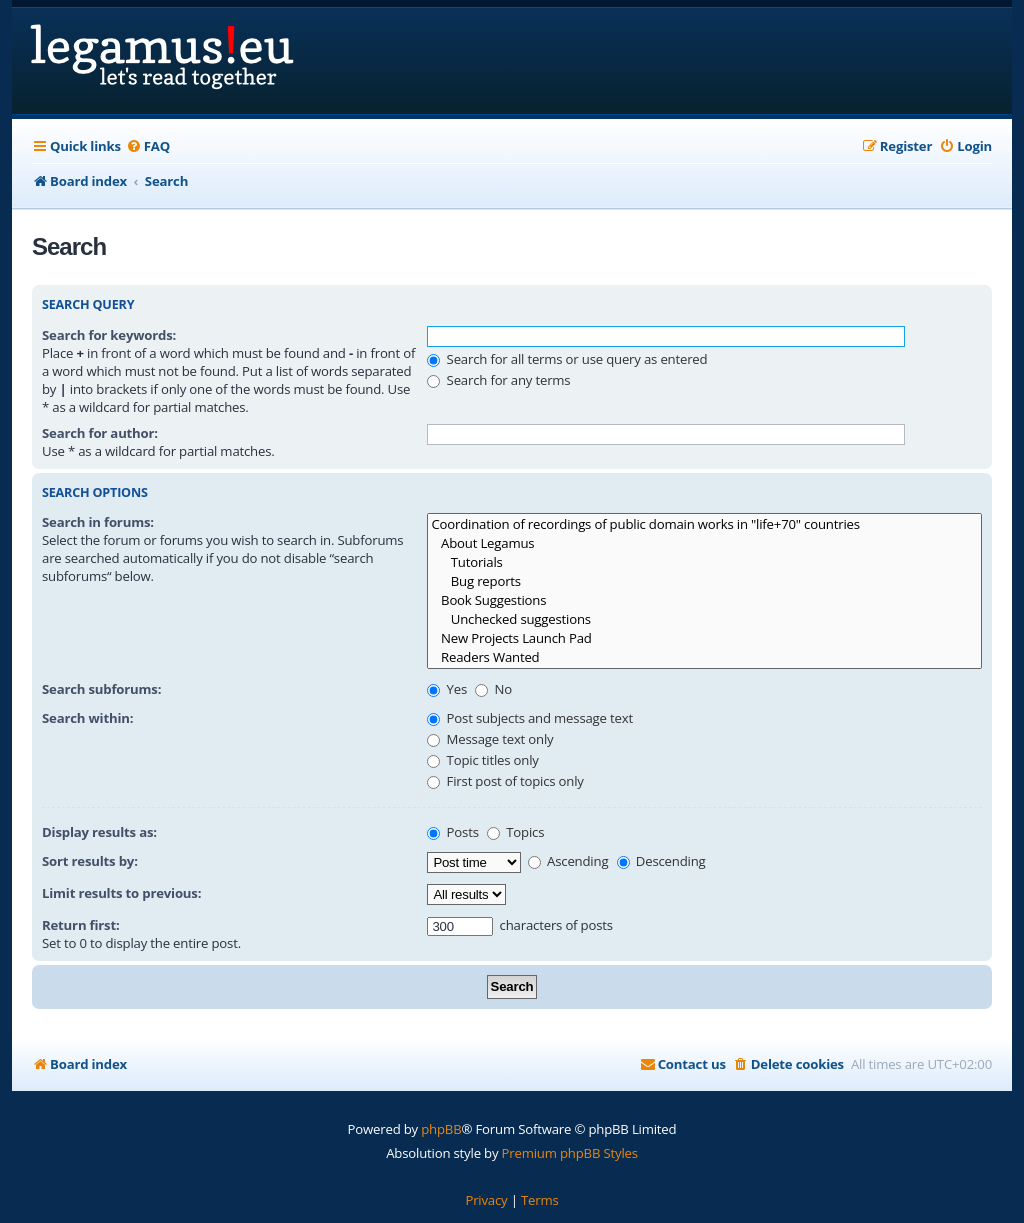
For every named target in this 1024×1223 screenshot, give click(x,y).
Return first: (81, 925)
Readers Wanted (704, 657)
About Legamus (704, 543)
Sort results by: (90, 861)
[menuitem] (148, 146)
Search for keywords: (109, 335)
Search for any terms (498, 380)
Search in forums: (98, 522)
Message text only (490, 739)
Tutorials (704, 562)
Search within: (87, 718)
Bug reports (704, 581)
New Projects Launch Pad (704, 638)
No (493, 689)
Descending (661, 861)
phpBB (441, 1129)
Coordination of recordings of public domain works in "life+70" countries (704, 524)
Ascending (568, 861)
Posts (452, 832)
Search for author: (100, 433)
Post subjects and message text (530, 718)
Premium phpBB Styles (570, 1153)
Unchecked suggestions (704, 619)
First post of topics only (505, 781)
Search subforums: (101, 689)
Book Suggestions (704, 600)
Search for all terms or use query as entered (567, 359)
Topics (515, 832)
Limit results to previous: (121, 893)
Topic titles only (482, 760)
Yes (447, 689)
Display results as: (99, 832)
